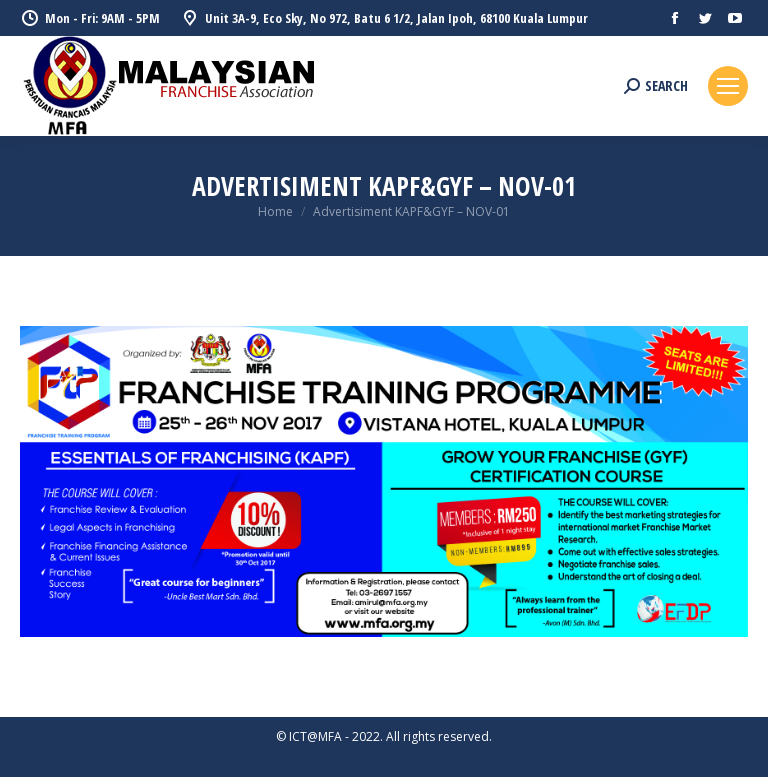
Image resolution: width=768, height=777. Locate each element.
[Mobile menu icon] (728, 86)
